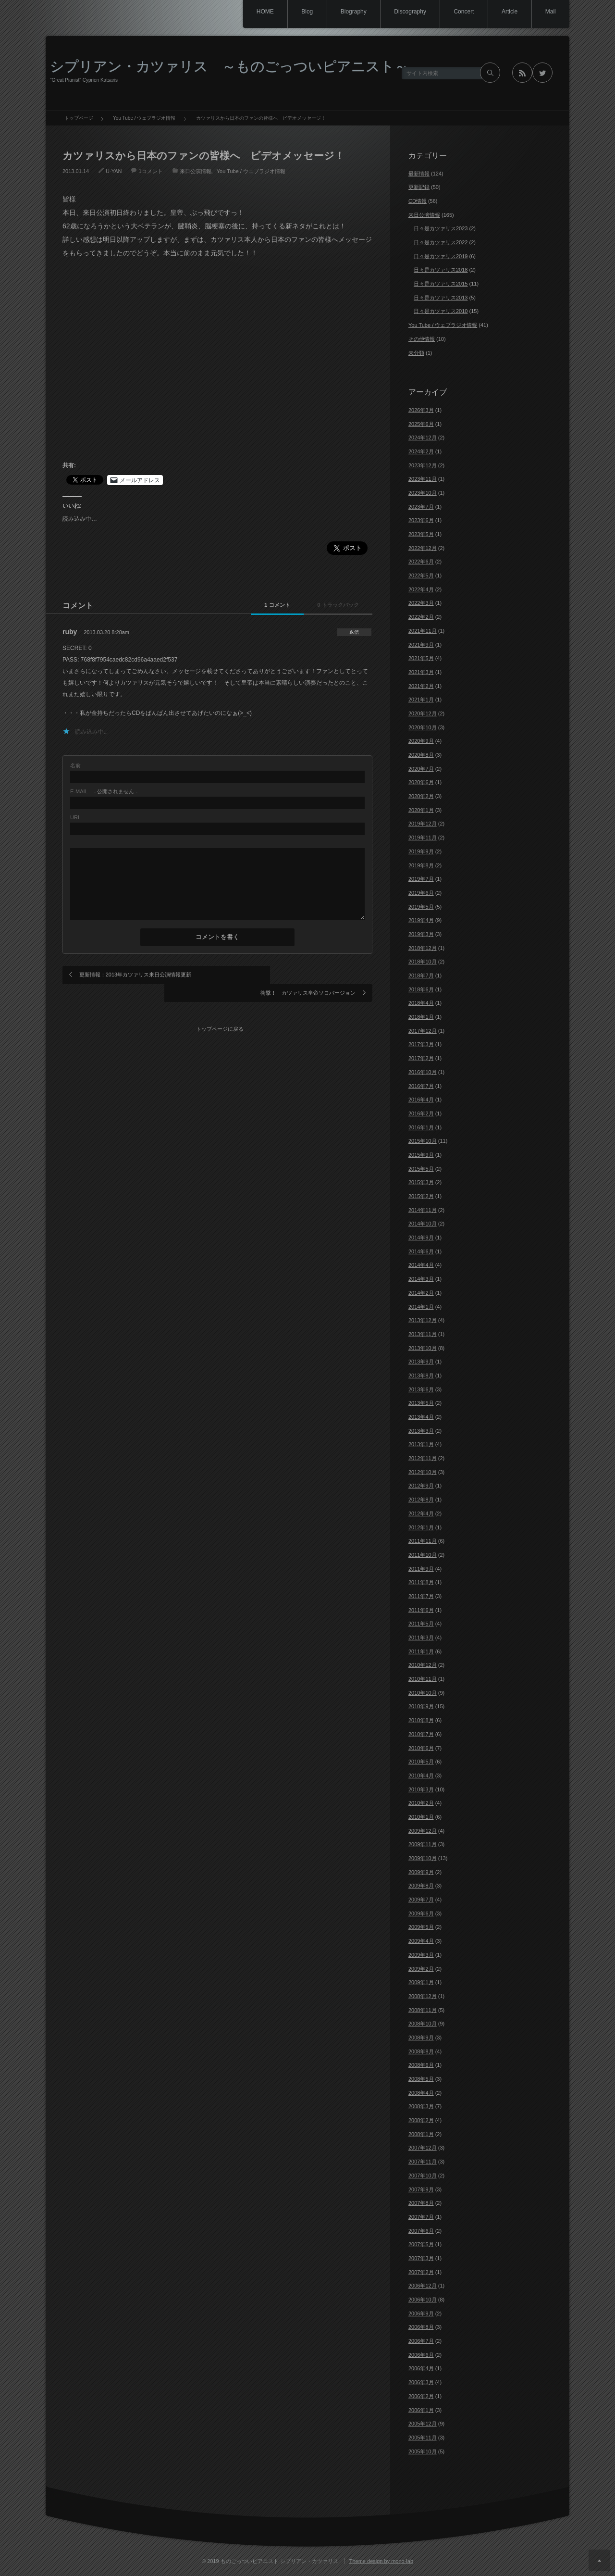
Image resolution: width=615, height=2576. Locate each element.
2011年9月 (421, 1569)
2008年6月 (421, 2065)
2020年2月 (421, 796)
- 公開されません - (103, 791)
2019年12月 (422, 823)
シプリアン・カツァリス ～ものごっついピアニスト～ (229, 66)
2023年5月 (421, 534)
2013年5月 (421, 1403)
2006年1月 (421, 2410)
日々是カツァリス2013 (440, 297)
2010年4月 (421, 1775)
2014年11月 (422, 1210)
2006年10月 (422, 2299)
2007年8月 (421, 2203)
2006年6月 (421, 2355)
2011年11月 (422, 1541)
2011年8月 (421, 1582)
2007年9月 (421, 2189)
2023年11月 (422, 479)
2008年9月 (421, 2037)
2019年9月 (421, 851)
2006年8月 (421, 2327)
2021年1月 (421, 699)
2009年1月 (421, 1982)
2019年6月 (421, 893)
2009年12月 (422, 1831)
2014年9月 (421, 1237)
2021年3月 (421, 672)
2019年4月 (421, 920)
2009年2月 (421, 1969)
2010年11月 (422, 1679)
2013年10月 (422, 1348)
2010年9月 (421, 1706)
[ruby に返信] (352, 632)
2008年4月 (421, 2093)
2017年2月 (421, 1058)
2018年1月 (421, 1017)
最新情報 (419, 173)
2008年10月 (422, 2023)
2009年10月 (422, 1858)
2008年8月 (421, 2051)
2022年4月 (421, 589)
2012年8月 (421, 1499)
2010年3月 (421, 1789)
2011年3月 (421, 1637)
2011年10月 (422, 1555)
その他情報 (421, 339)
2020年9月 (421, 741)
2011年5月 (421, 1623)
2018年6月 (421, 989)
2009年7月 (421, 1899)
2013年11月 (422, 1334)
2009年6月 (421, 1913)
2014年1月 (421, 1307)
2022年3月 (421, 603)
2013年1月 (421, 1444)
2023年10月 (422, 493)
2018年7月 (421, 975)
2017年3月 (421, 1044)
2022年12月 (422, 548)
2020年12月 (422, 713)
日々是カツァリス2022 (440, 242)
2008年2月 (421, 2120)
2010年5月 (421, 1761)
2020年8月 (421, 755)
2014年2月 (421, 1293)
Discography (404, 12)
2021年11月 (422, 631)
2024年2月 (421, 451)
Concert (460, 12)
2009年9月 (421, 1872)
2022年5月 (421, 575)
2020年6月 (421, 782)
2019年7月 (421, 879)
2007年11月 (422, 2161)
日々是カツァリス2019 (440, 256)
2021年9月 (421, 645)
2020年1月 (421, 810)
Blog (298, 12)
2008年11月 (422, 2010)
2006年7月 (421, 2341)
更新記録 (419, 187)
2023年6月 (421, 520)
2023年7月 (421, 507)
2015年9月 (421, 1155)
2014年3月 (421, 1279)
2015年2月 (421, 1196)
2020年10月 (422, 727)
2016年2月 (421, 1113)
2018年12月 (422, 948)
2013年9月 (421, 1361)
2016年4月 (421, 1099)
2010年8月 (421, 1720)
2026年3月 (421, 410)
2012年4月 (421, 1513)
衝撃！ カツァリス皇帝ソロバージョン (308, 974)
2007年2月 (421, 2272)
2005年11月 (422, 2437)
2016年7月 (421, 1086)
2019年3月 (421, 934)
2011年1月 (421, 1651)
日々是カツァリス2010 (440, 311)
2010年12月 (422, 1665)
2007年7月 (421, 2217)
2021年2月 (421, 686)
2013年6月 (421, 1389)
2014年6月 (421, 1251)
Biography (346, 12)
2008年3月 (421, 2106)
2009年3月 (421, 1955)
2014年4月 (421, 1265)
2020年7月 (421, 769)
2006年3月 (421, 2382)
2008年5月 (421, 2079)
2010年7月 (421, 1734)
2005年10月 (422, 2451)
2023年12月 (422, 465)
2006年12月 (422, 2285)
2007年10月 (422, 2175)
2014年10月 (422, 1223)
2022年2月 (421, 617)
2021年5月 (421, 658)
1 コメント (256, 604)
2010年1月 (421, 1817)
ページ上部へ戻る (599, 2560)
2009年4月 (421, 1941)
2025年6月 (421, 424)
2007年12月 (422, 2148)
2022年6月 (421, 561)
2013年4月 (421, 1417)
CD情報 (417, 201)
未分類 (416, 353)
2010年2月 (421, 1803)
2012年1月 (421, 1527)
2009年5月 (421, 1927)
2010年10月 (422, 1693)
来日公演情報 (195, 171)
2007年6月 (421, 2231)
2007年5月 (421, 2244)
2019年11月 (422, 837)
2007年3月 (421, 2258)
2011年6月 (421, 1610)
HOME (254, 12)
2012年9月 (421, 1485)
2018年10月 (422, 961)
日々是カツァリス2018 (440, 270)
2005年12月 (422, 2423)
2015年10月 (422, 1141)
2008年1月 (421, 2134)
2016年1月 (421, 1127)
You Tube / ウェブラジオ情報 (251, 171)
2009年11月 (422, 1844)
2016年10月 (422, 1072)
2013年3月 (421, 1431)
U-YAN (114, 171)
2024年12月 (422, 437)
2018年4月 (421, 1003)
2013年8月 (421, 1375)
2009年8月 (421, 1885)
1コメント (150, 171)
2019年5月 (421, 907)
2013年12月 (422, 1320)
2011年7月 (421, 1596)
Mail (549, 12)
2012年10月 (422, 1472)
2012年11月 (422, 1458)
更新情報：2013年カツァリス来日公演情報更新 (135, 974)
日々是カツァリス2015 (440, 284)
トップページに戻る (221, 1008)
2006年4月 (421, 2368)
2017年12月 (422, 1031)
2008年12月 (422, 1996)
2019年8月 (421, 865)
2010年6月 (421, 1748)
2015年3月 (421, 1182)
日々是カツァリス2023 (440, 228)
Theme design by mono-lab (381, 2561)
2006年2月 (421, 2396)
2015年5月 (421, 1169)
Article (507, 12)
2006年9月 (421, 2313)
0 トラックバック (330, 604)
